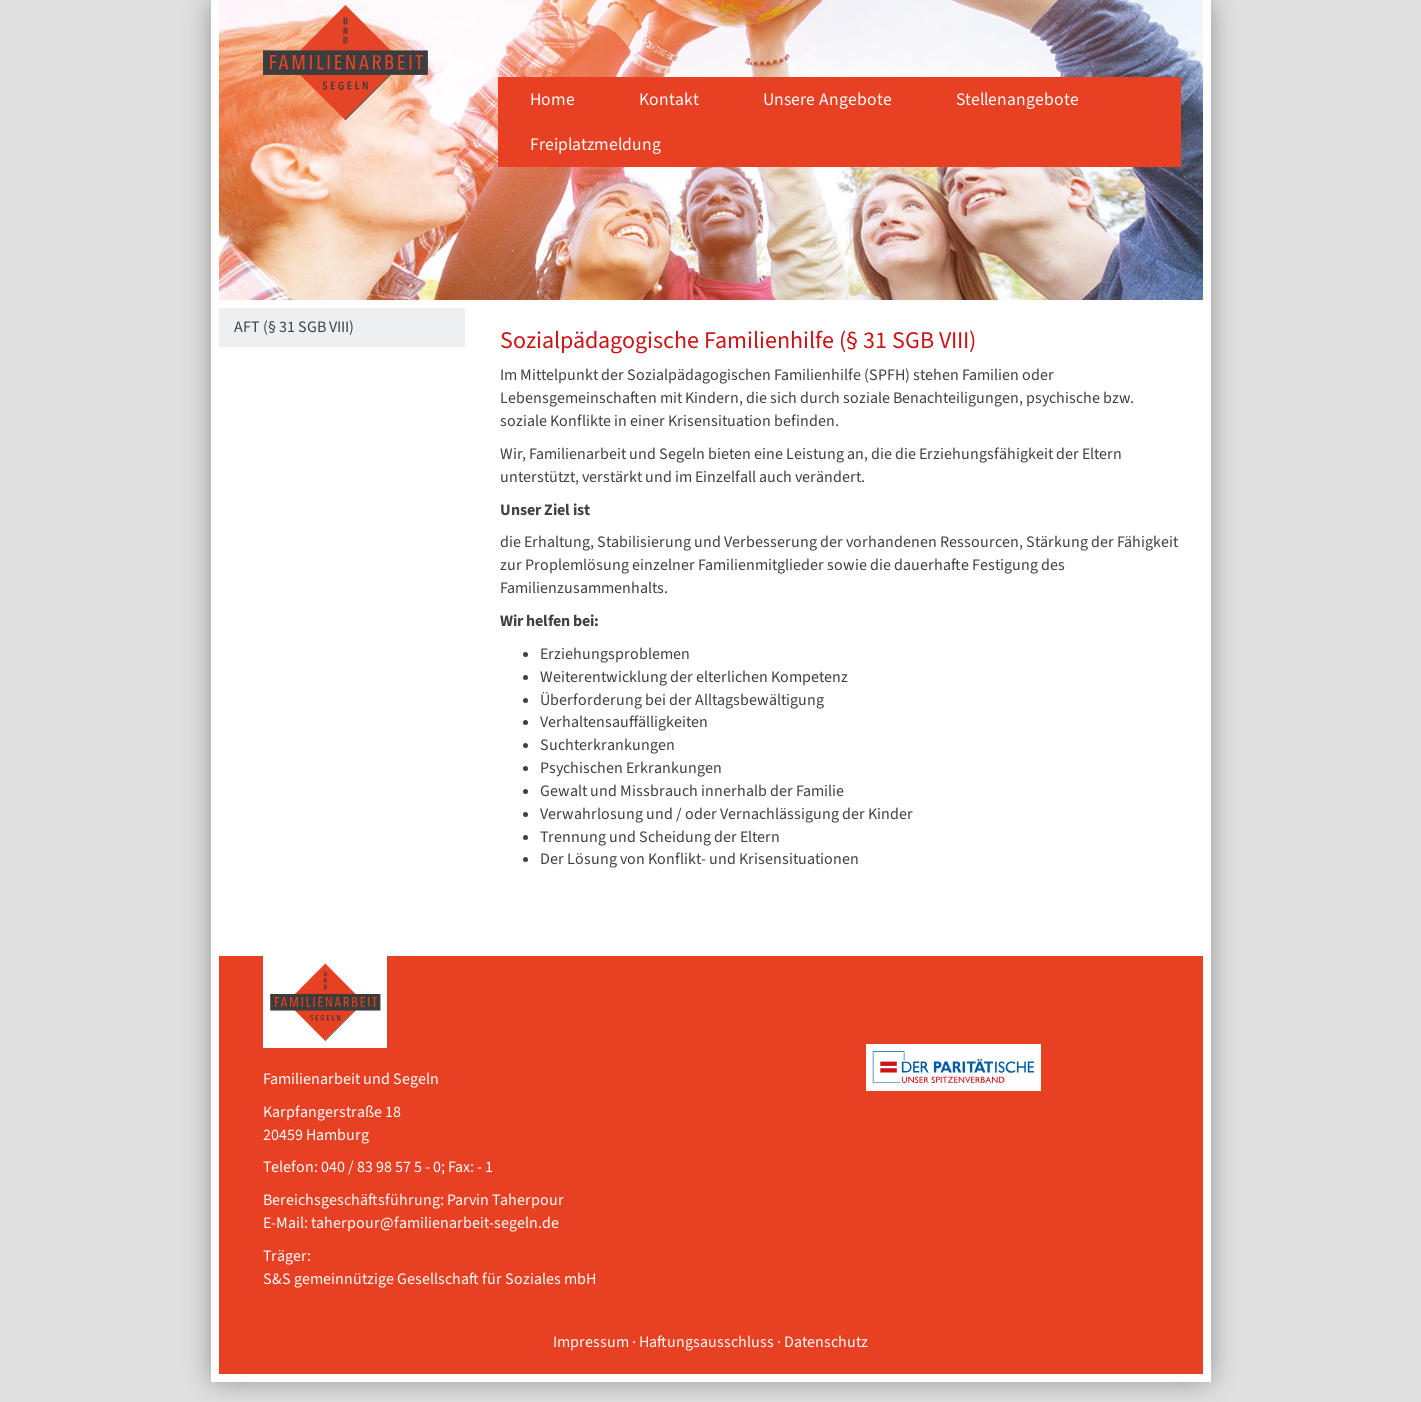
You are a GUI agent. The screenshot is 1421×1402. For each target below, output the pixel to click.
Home (552, 99)
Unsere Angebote (827, 99)
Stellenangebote (1017, 99)
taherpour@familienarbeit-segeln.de (435, 1223)
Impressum (591, 1342)
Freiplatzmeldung (595, 144)
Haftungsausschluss (706, 1342)
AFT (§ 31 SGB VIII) (294, 327)
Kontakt (669, 99)
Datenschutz (826, 1342)
